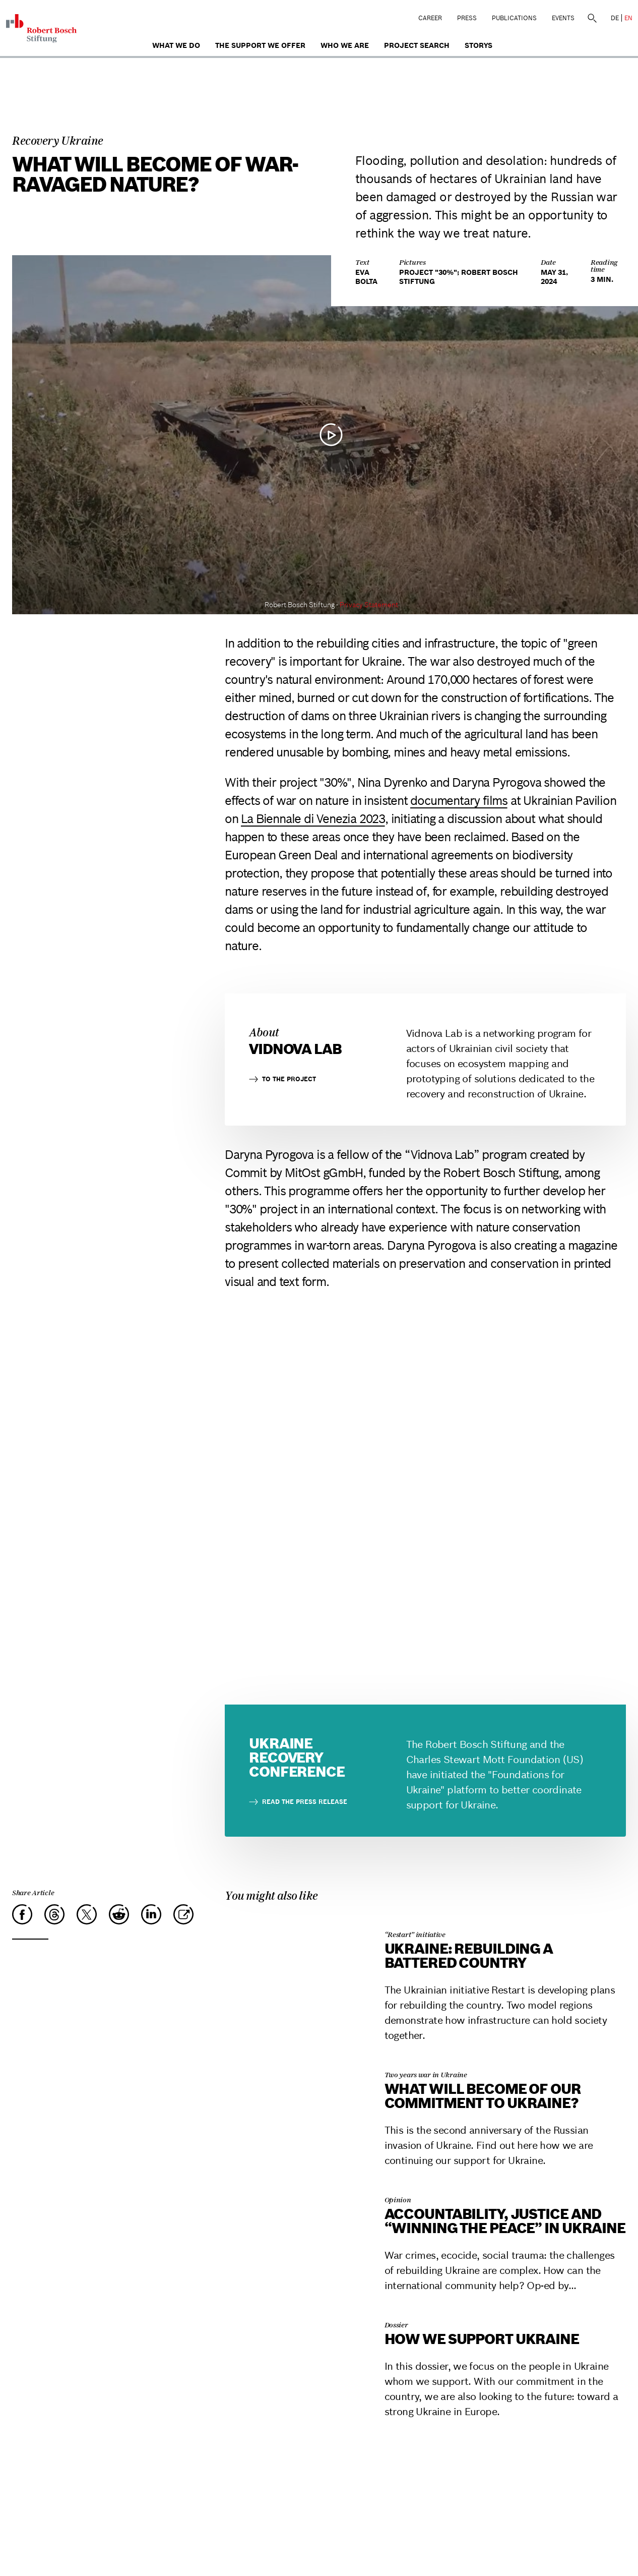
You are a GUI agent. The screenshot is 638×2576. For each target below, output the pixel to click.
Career (430, 18)
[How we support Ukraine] (292, 2309)
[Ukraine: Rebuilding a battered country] (505, 1981)
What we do (176, 45)
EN (628, 18)
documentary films (458, 800)
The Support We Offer (260, 45)
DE (615, 18)
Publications (514, 18)
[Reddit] (119, 1914)
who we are (345, 45)
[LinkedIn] (151, 1914)
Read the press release (298, 1801)
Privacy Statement (369, 604)
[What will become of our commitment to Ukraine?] (292, 2059)
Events (563, 18)
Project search (417, 45)
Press (467, 18)
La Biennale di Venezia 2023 (313, 819)
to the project (282, 1079)
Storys (478, 45)
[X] (87, 1914)
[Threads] (54, 1914)
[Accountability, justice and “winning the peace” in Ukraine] (292, 2184)
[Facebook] (22, 1914)
